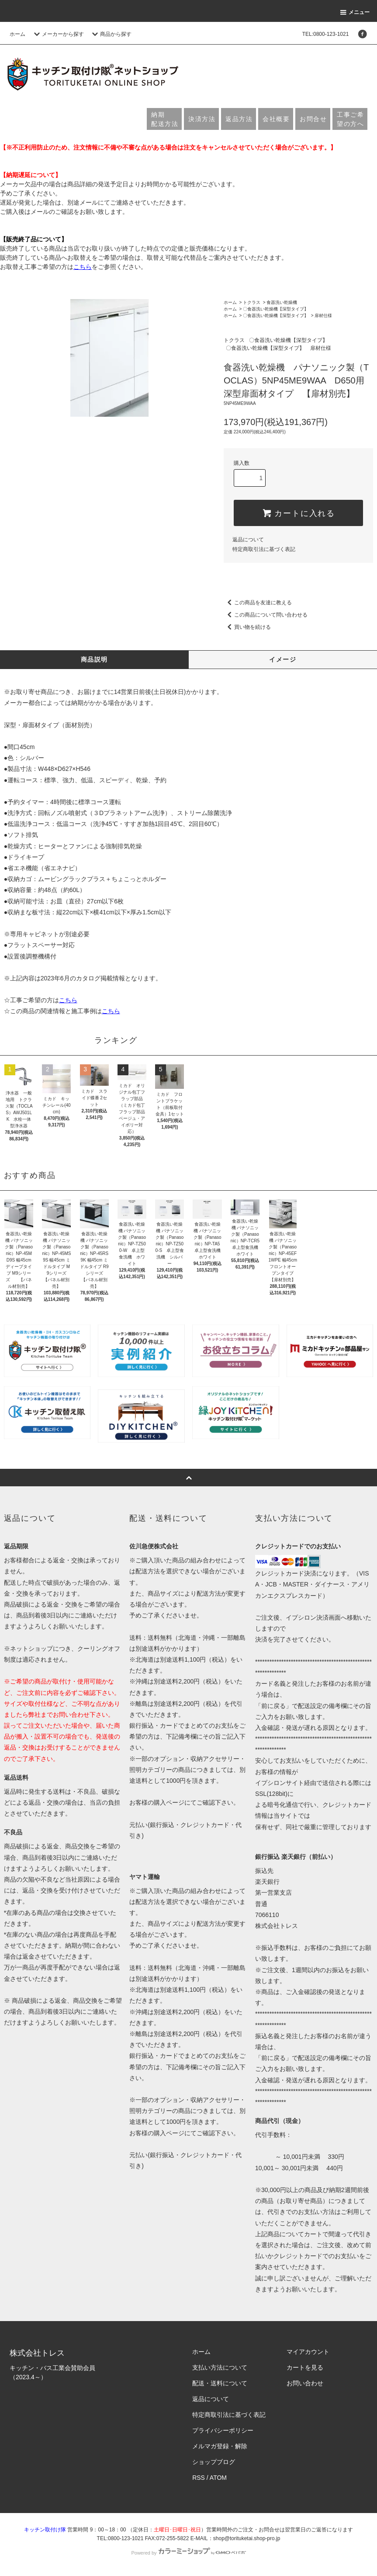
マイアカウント (308, 2351)
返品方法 (239, 118)
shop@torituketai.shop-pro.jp (246, 2538)
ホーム (17, 34)
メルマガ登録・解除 (219, 2446)
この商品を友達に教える (258, 603)
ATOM (218, 2477)
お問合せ (313, 118)
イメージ (282, 659)
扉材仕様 (323, 315)
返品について (248, 540)
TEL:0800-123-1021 (325, 34)
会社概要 (276, 118)
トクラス (251, 302)
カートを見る (305, 2367)
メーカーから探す (57, 34)
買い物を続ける (247, 627)
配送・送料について (219, 2383)
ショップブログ (213, 2461)
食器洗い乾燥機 (281, 302)
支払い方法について (219, 2367)
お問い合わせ (305, 2383)
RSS (198, 2477)
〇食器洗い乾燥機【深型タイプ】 (275, 309)
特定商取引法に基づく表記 (263, 549)
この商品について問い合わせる (266, 615)
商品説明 (94, 659)
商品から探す (110, 34)
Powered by (188, 2552)
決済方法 (202, 118)
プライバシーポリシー (222, 2430)
